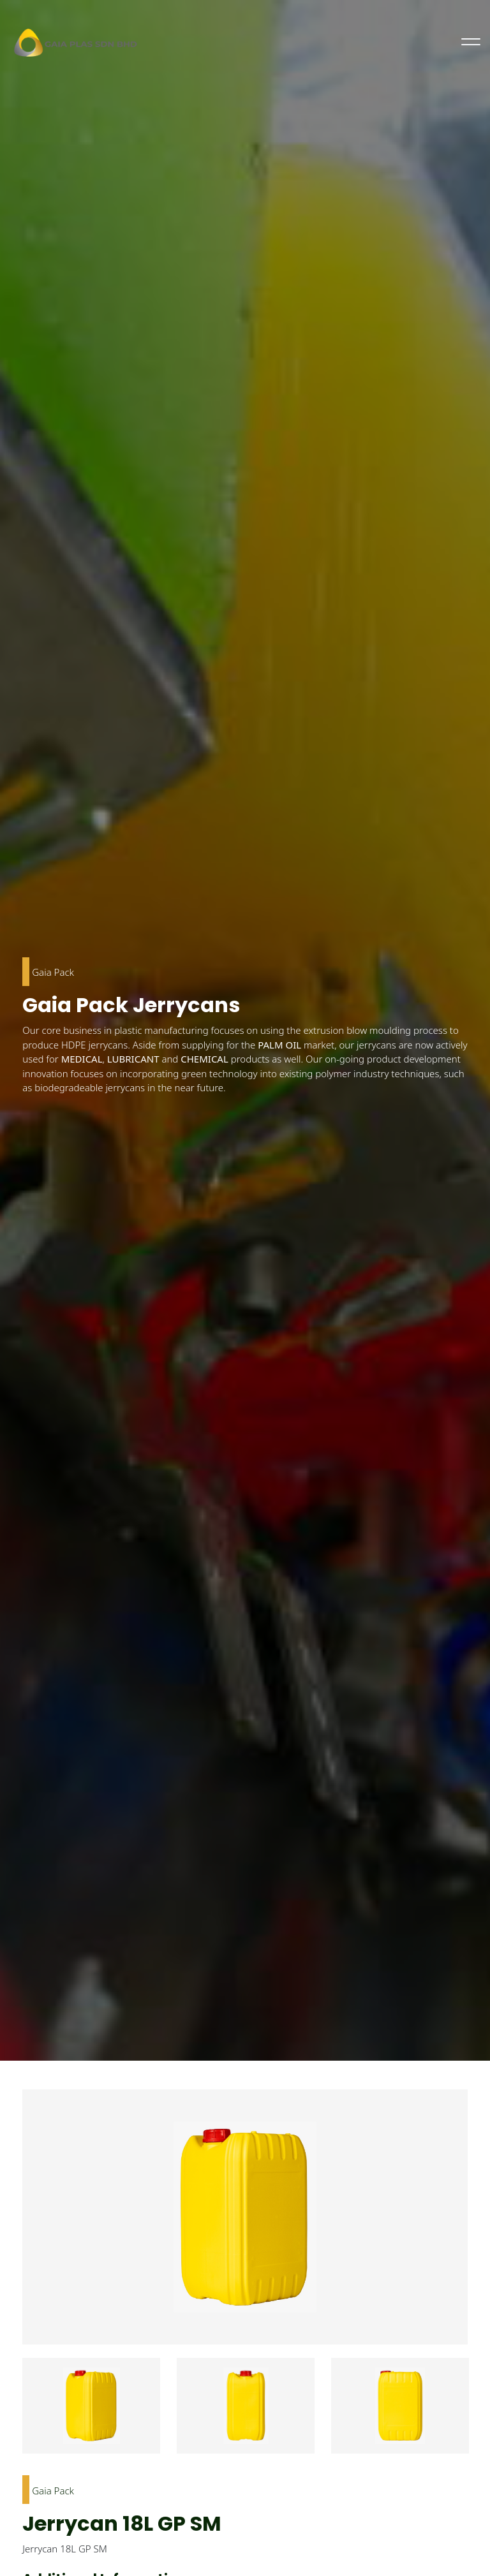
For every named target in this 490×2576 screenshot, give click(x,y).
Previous (12, 2413)
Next (477, 2413)
